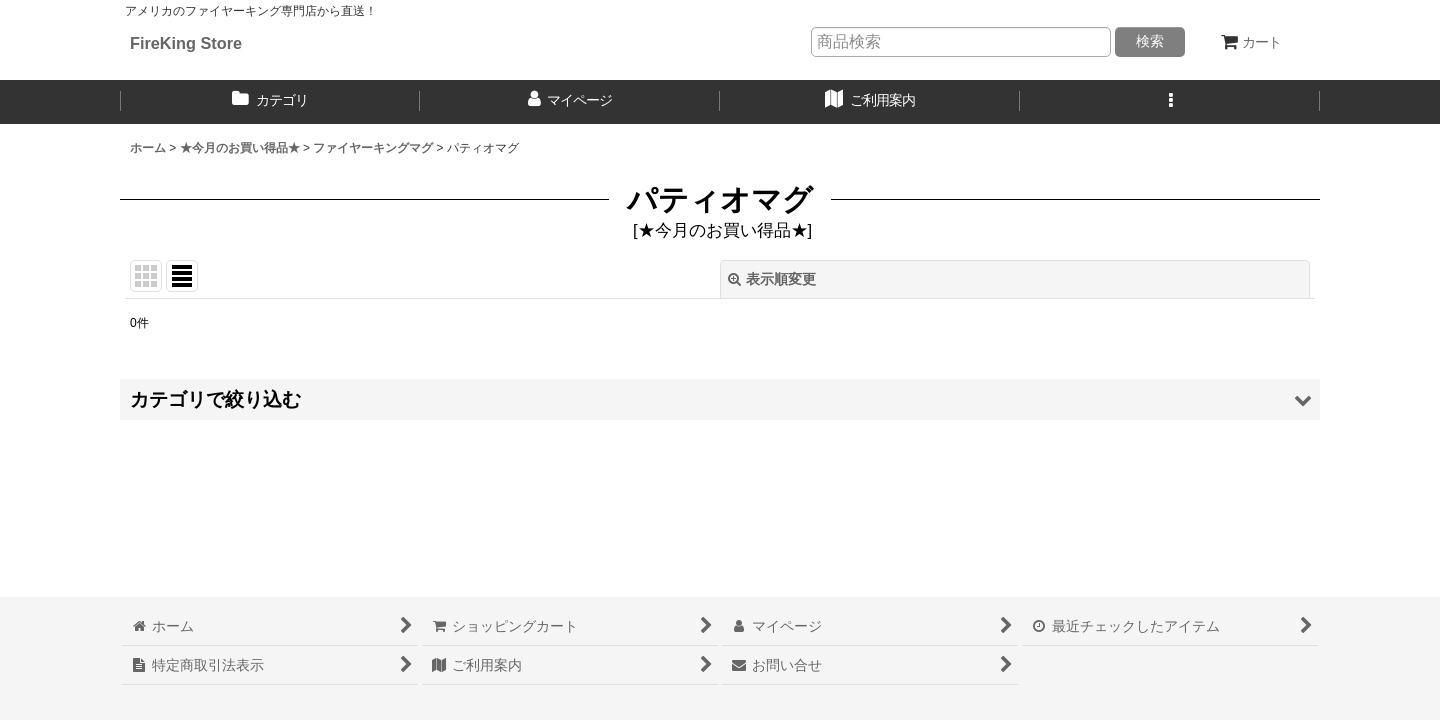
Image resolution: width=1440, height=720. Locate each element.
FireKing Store (186, 43)
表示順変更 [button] (772, 279)
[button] (1170, 102)
